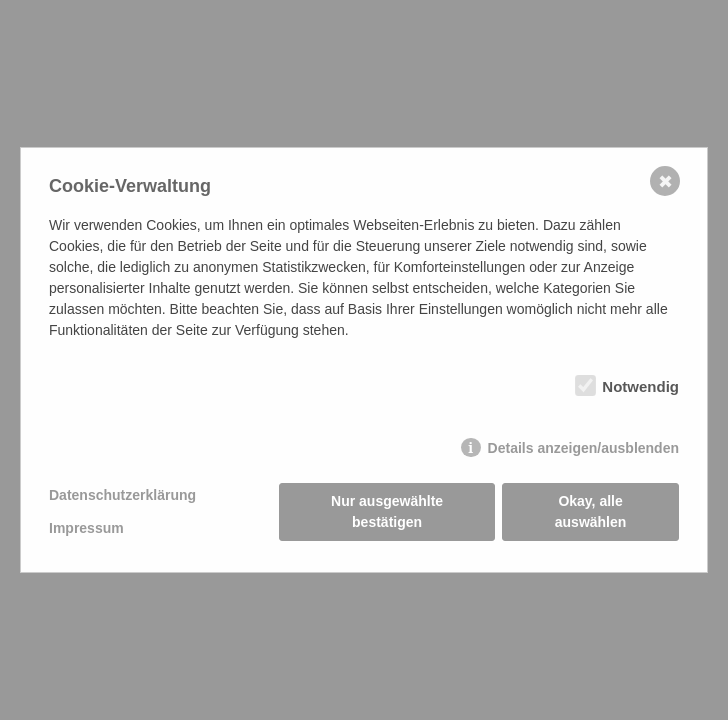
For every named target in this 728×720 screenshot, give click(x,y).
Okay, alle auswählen (591, 511)
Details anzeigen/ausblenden (583, 448)
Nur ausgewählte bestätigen (387, 511)
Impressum (86, 528)
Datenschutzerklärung (122, 495)
